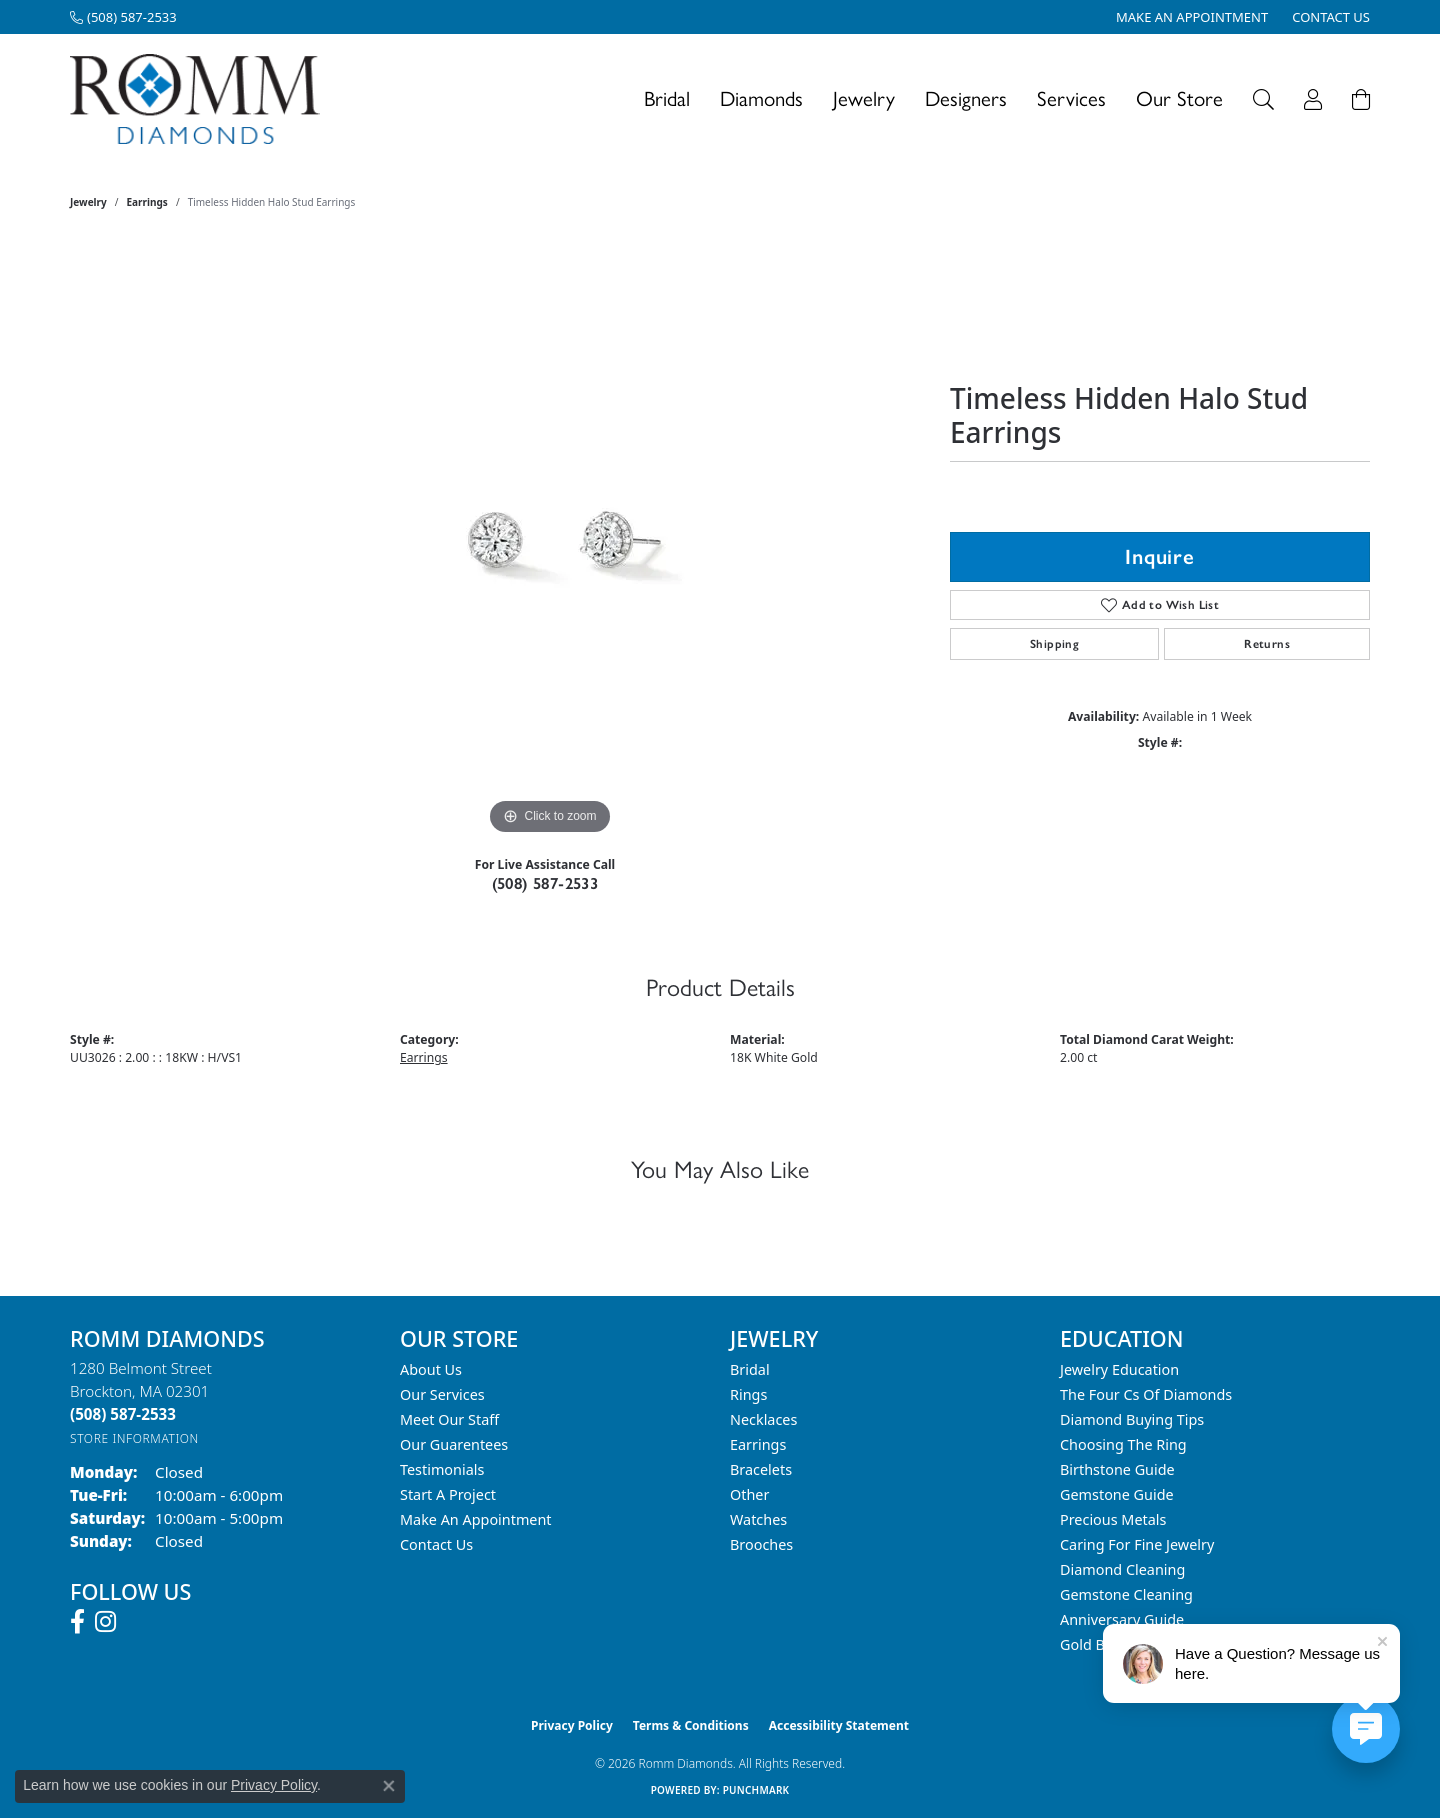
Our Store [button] (1179, 98)
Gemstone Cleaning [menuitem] (1126, 1594)
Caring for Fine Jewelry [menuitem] (1137, 1544)
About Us (431, 1369)
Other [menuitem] (749, 1494)
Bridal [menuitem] (750, 1369)
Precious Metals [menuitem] (1113, 1519)
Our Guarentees (454, 1444)
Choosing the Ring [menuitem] (1123, 1444)
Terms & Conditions (691, 1725)
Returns (1267, 644)
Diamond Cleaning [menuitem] (1122, 1569)
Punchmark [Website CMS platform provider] (756, 1790)
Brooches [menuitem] (761, 1544)
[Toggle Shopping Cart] (1361, 99)
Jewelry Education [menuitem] (1119, 1369)
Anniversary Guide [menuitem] (1122, 1619)
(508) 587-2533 (545, 883)
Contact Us (436, 1544)
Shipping (1054, 644)
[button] (1263, 99)
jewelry (88, 202)
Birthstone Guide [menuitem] (1117, 1469)
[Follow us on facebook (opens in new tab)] (77, 1622)
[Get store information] (134, 1438)
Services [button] (1071, 98)
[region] (550, 540)
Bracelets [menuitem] (761, 1469)
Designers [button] (966, 98)
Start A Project (448, 1494)
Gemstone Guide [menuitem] (1117, 1494)
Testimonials (442, 1469)
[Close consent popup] (389, 1786)
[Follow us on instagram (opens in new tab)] (105, 1622)
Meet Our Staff (449, 1419)
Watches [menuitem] (758, 1519)
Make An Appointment (476, 1519)
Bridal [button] (667, 98)
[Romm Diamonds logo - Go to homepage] (200, 99)
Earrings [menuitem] (758, 1444)
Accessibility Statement (839, 1725)
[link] (123, 17)
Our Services (442, 1394)
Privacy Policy (572, 1725)
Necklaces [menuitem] (763, 1419)
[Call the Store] (123, 1414)
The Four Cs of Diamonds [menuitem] (1146, 1394)
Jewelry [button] (864, 98)
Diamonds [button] (761, 98)
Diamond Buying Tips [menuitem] (1132, 1419)
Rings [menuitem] (748, 1394)
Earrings (147, 202)
